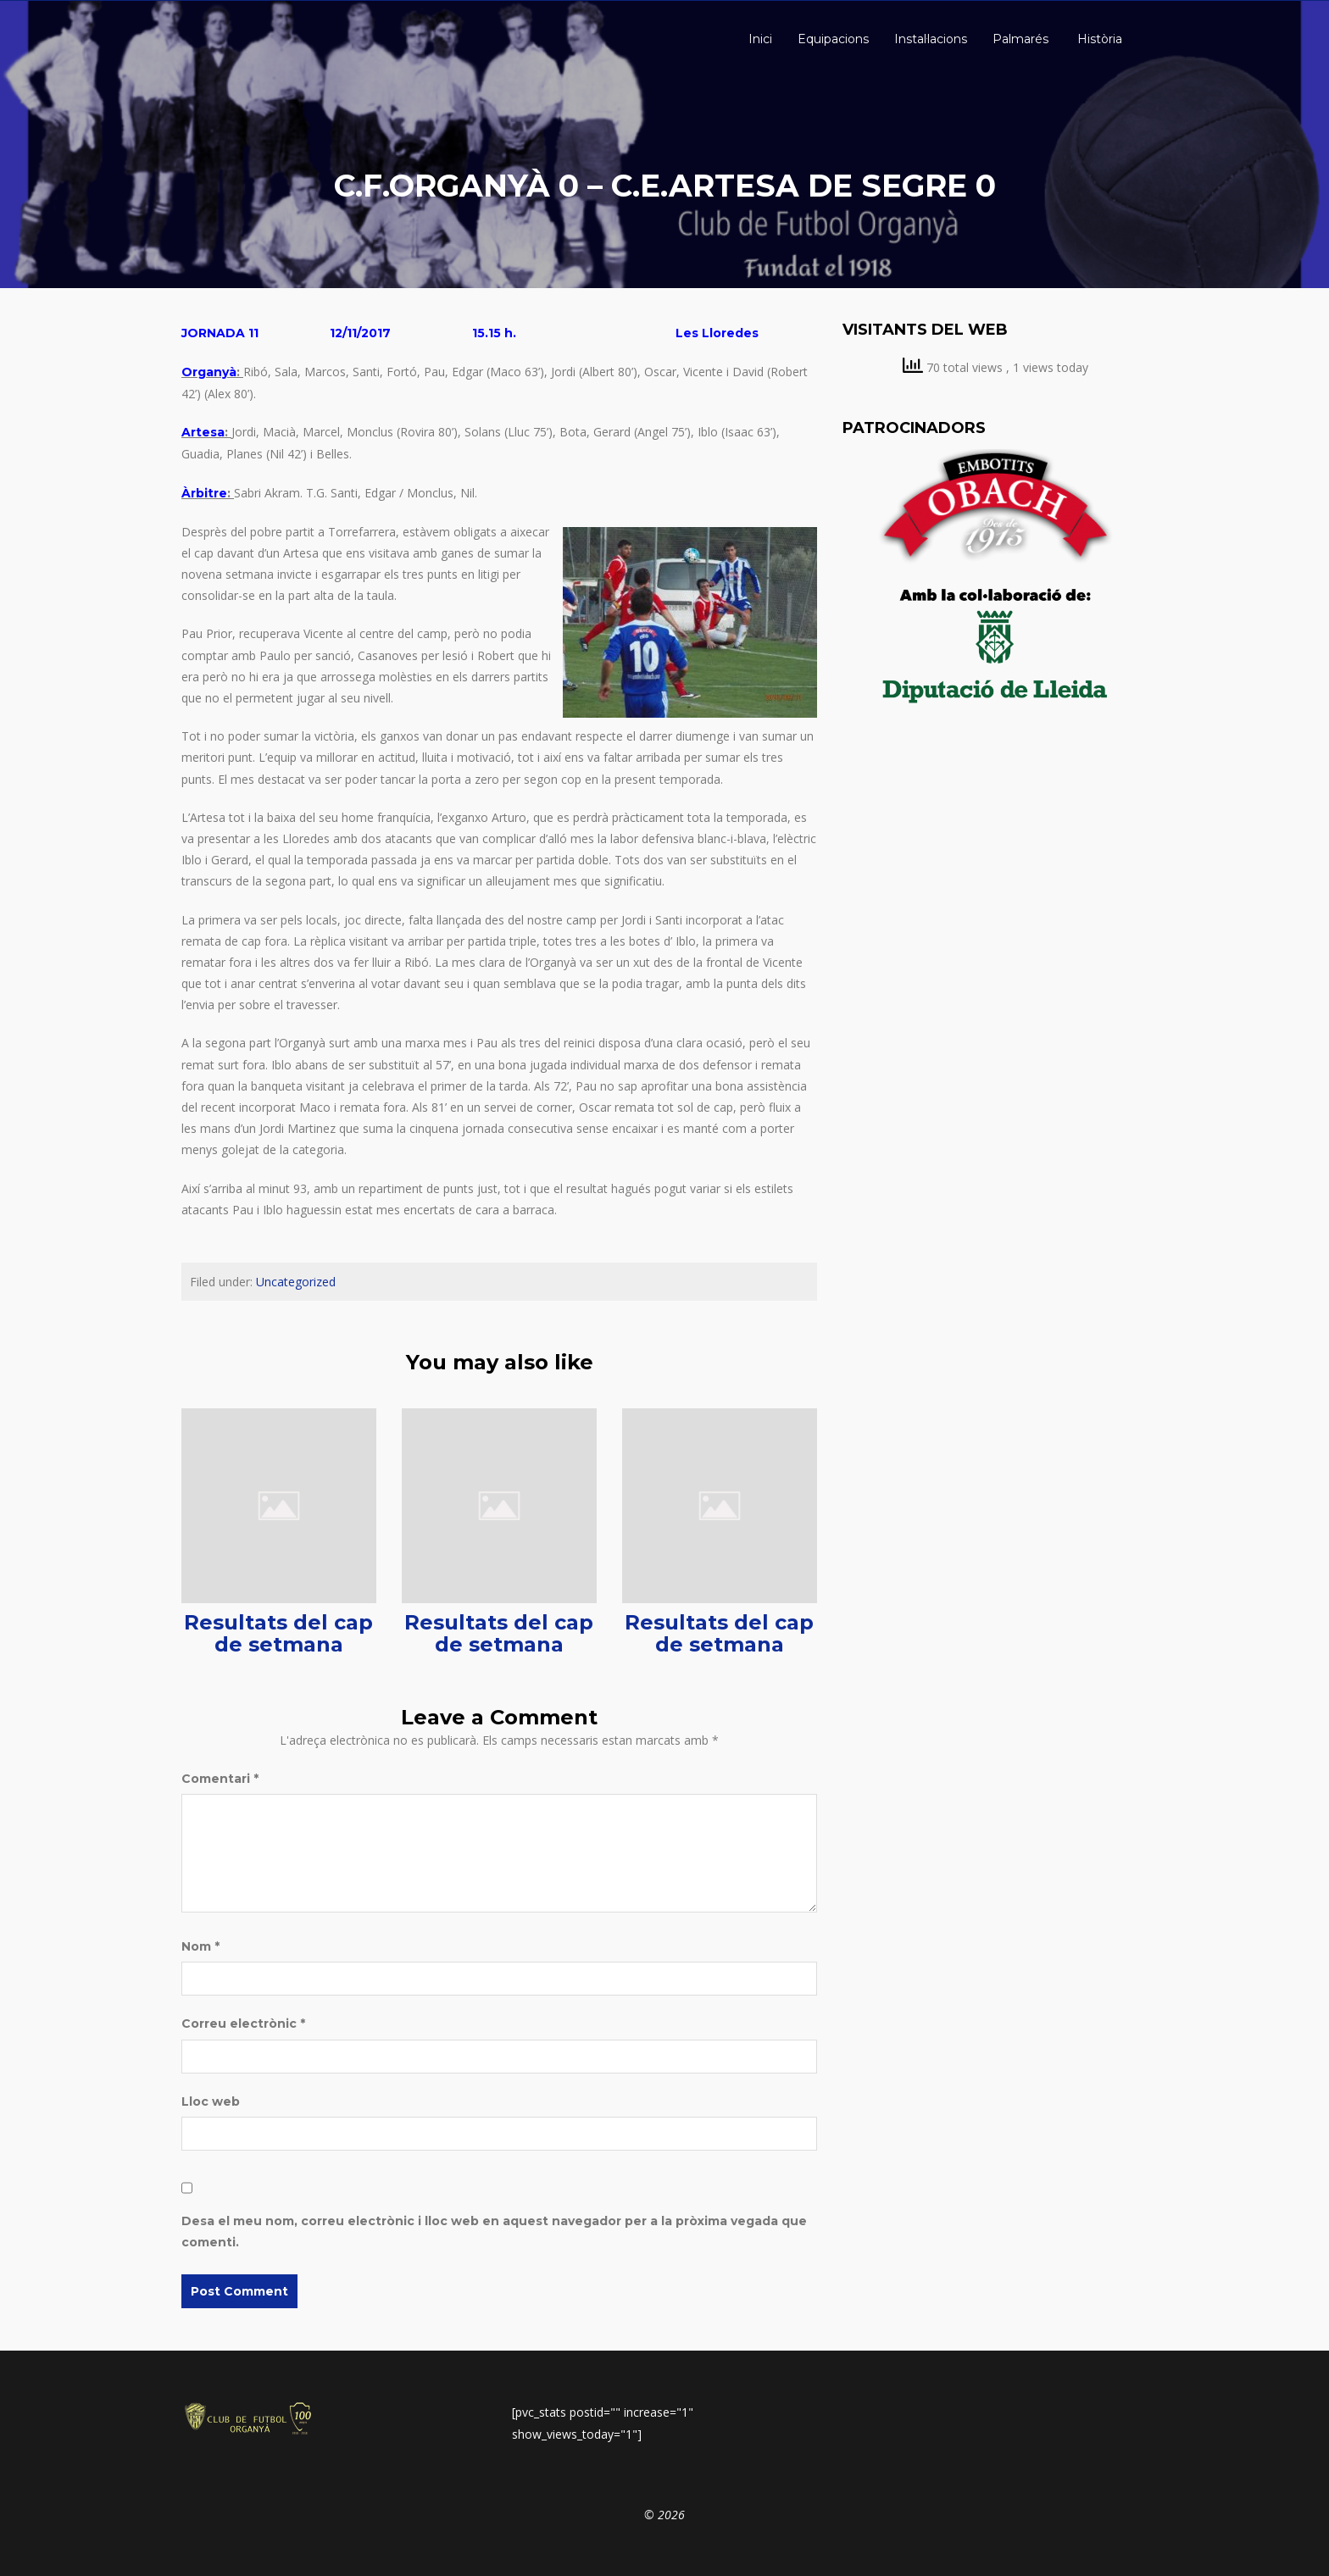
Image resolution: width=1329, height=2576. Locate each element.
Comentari (220, 1778)
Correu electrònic (243, 2023)
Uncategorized (296, 1282)
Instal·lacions (930, 39)
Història (1098, 39)
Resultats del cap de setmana (278, 1633)
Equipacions (833, 39)
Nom (200, 1946)
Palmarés (1020, 39)
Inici (758, 39)
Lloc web (210, 2101)
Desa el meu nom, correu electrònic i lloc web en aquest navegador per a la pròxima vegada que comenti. (494, 2231)
